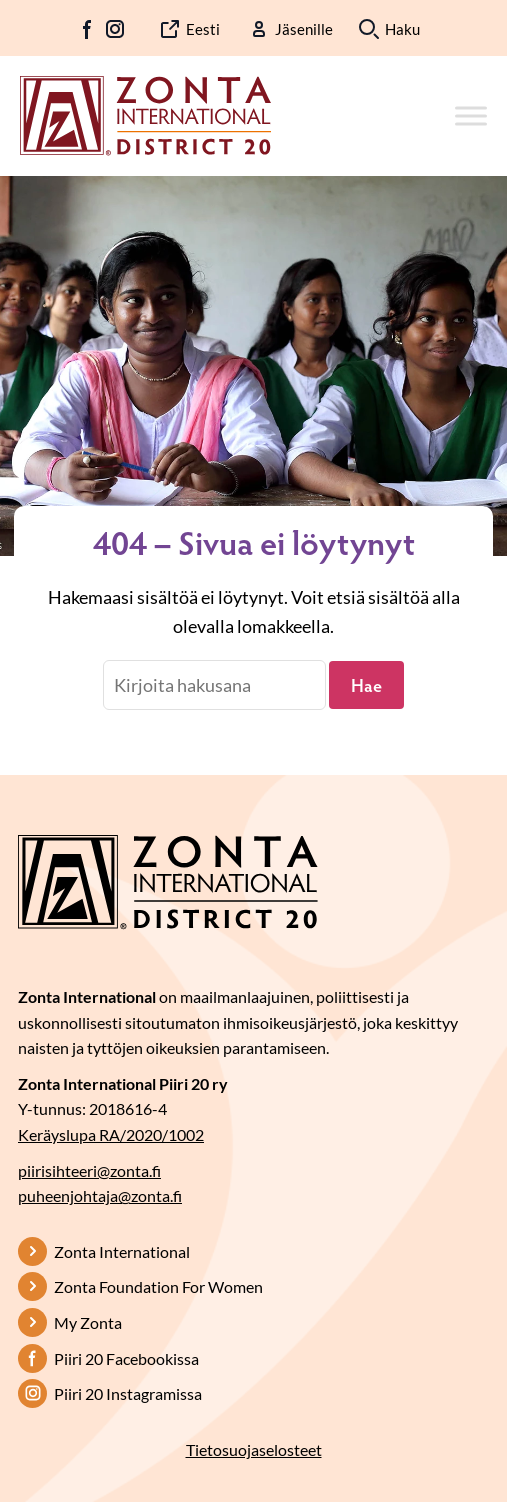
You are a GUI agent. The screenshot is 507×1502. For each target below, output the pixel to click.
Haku (402, 29)
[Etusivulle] (145, 114)
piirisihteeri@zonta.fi (89, 1170)
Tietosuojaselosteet (254, 1449)
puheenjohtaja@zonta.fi (100, 1195)
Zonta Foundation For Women (158, 1286)
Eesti (203, 29)
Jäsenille (304, 29)
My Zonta (88, 1322)
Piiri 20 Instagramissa (128, 1393)
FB (88, 29)
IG (115, 29)
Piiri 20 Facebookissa (126, 1358)
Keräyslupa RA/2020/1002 (111, 1134)
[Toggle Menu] (471, 115)
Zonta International (122, 1251)
